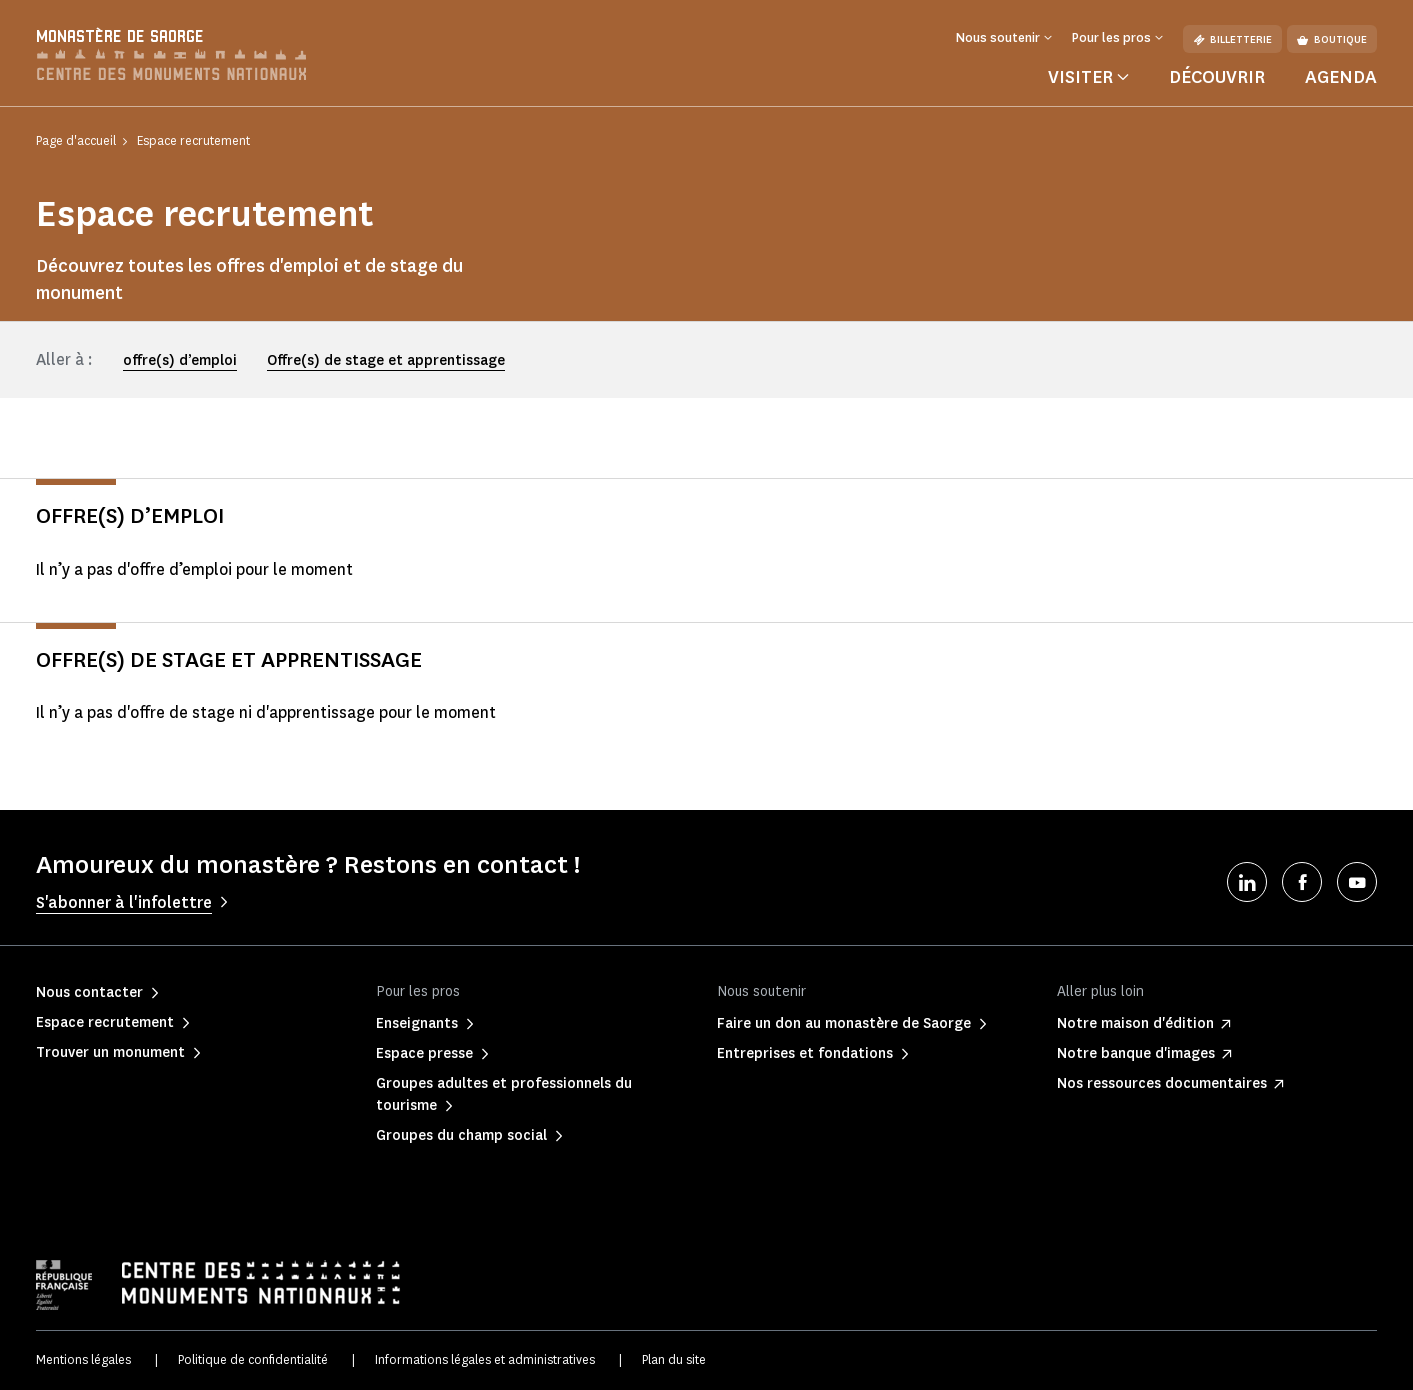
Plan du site (674, 1359)
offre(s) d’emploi (180, 360)
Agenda (1341, 77)
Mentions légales (83, 1359)
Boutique (1332, 39)
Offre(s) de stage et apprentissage (386, 360)
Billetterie (1232, 39)
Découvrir (1217, 77)
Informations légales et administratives (485, 1359)
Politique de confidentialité (253, 1359)
